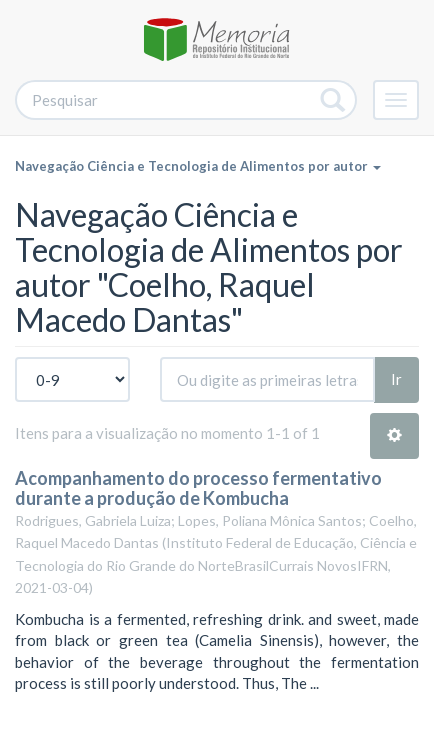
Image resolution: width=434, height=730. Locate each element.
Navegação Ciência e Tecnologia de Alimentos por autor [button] (198, 166)
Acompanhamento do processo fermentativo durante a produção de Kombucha (198, 488)
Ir (396, 379)
